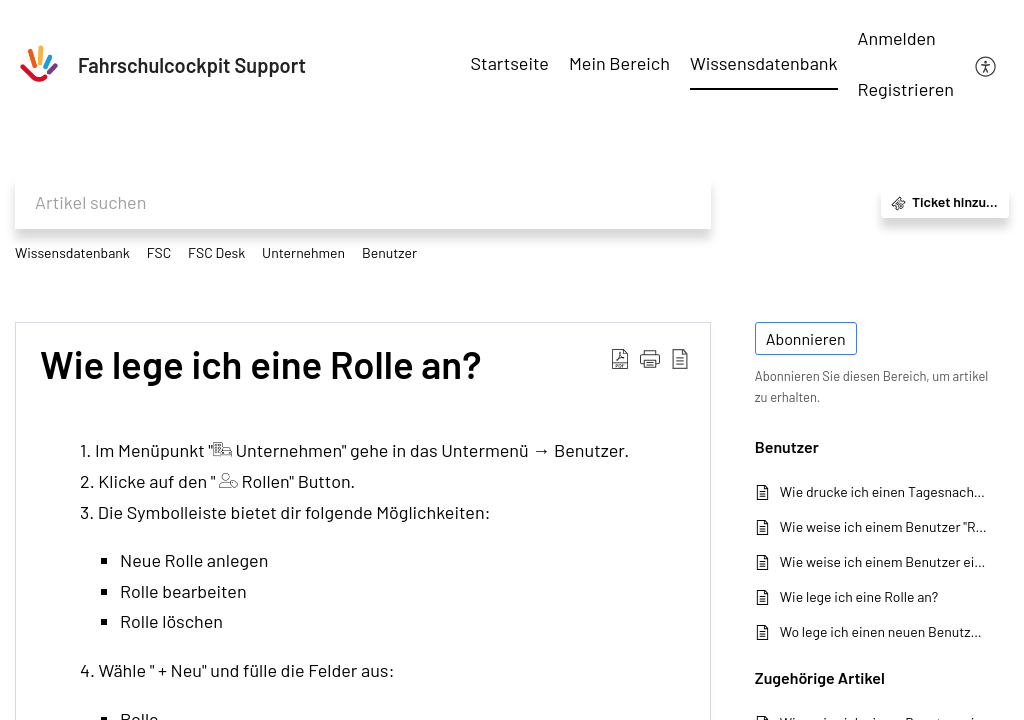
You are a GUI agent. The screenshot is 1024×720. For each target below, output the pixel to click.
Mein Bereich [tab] (619, 63)
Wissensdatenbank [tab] (764, 63)
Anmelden (897, 38)
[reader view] (680, 357)
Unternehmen (303, 252)
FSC (159, 252)
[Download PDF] (620, 357)
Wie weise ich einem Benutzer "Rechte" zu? (884, 526)
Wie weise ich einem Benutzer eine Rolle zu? (884, 561)
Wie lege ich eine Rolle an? (260, 365)
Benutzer (389, 252)
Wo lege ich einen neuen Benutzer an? (884, 631)
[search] (363, 202)
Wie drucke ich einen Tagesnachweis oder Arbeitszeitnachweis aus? (884, 491)
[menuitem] (906, 39)
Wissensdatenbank (72, 252)
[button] (650, 357)
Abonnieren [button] (806, 338)
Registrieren (906, 89)
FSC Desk (216, 252)
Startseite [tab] (510, 63)
